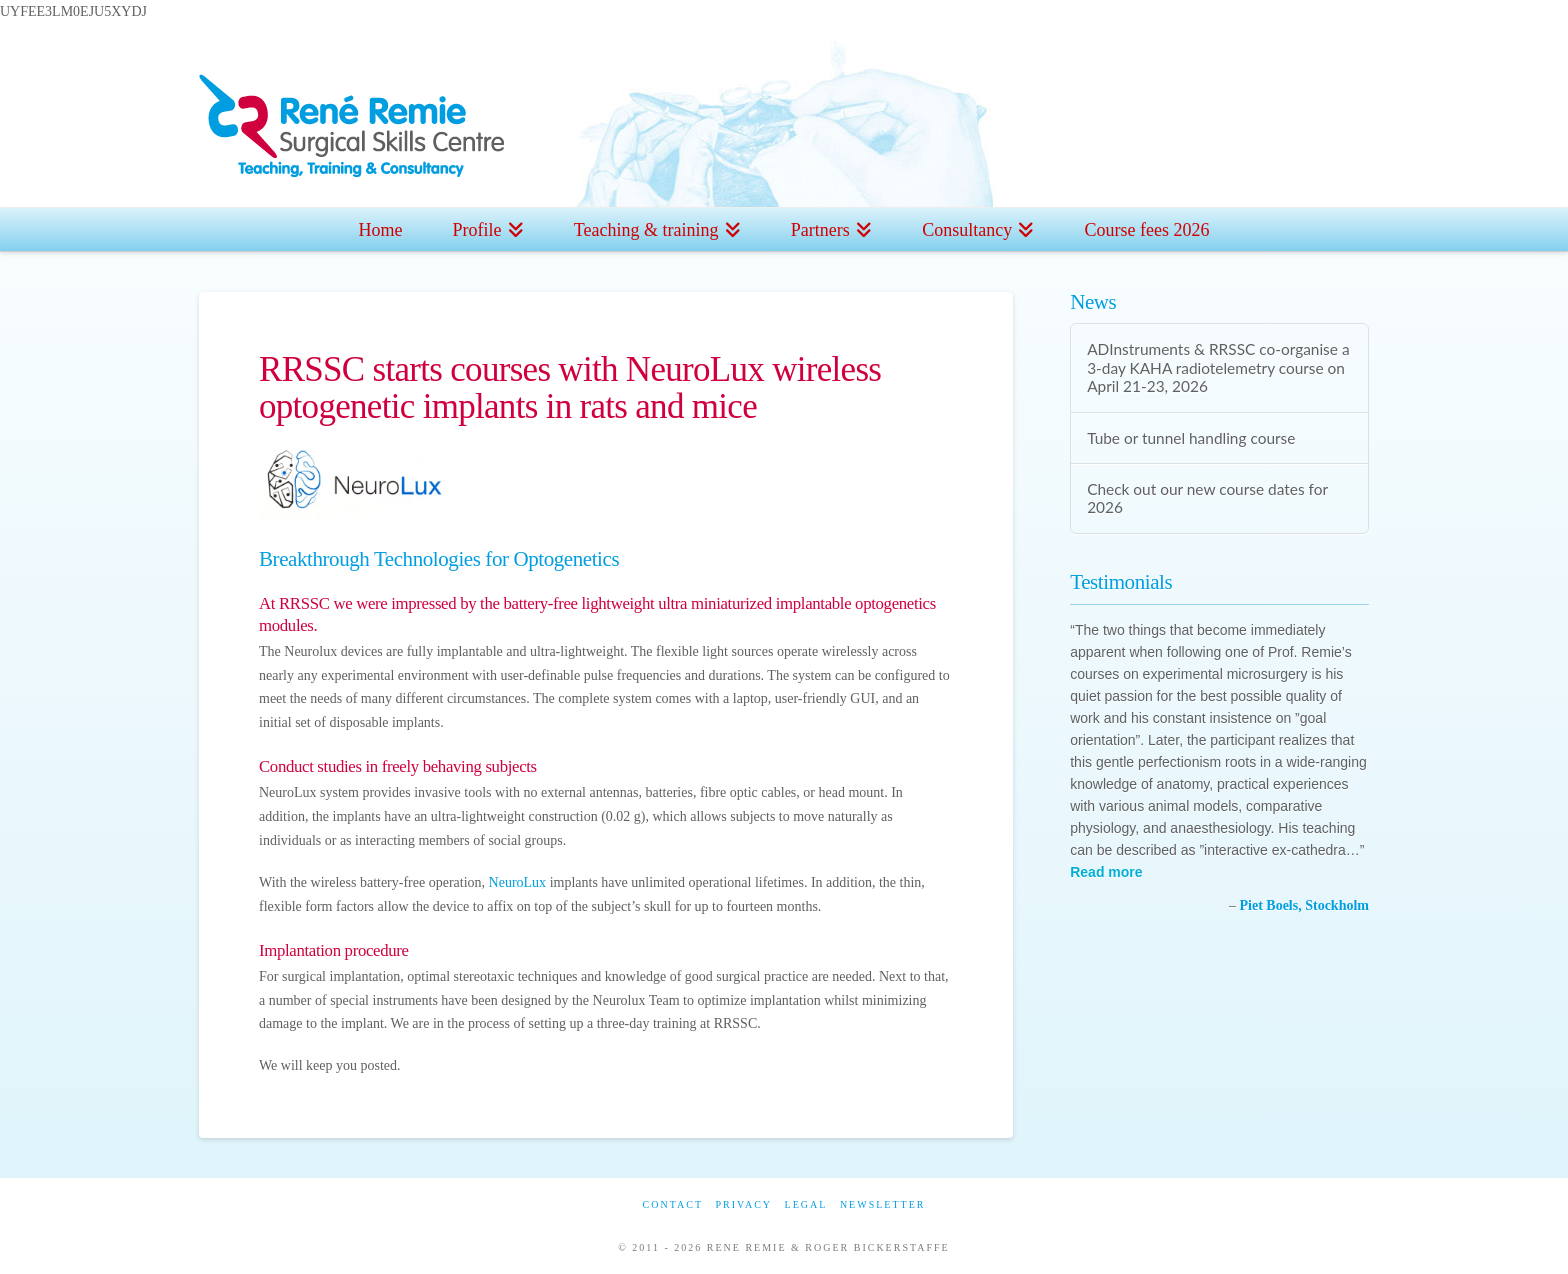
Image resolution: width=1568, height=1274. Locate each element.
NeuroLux (518, 882)
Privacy (743, 1204)
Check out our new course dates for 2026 (1207, 498)
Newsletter (883, 1204)
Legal (806, 1204)
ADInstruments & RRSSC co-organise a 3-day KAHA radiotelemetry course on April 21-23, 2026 (1218, 367)
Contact (673, 1204)
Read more (1106, 872)
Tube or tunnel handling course (1191, 438)
